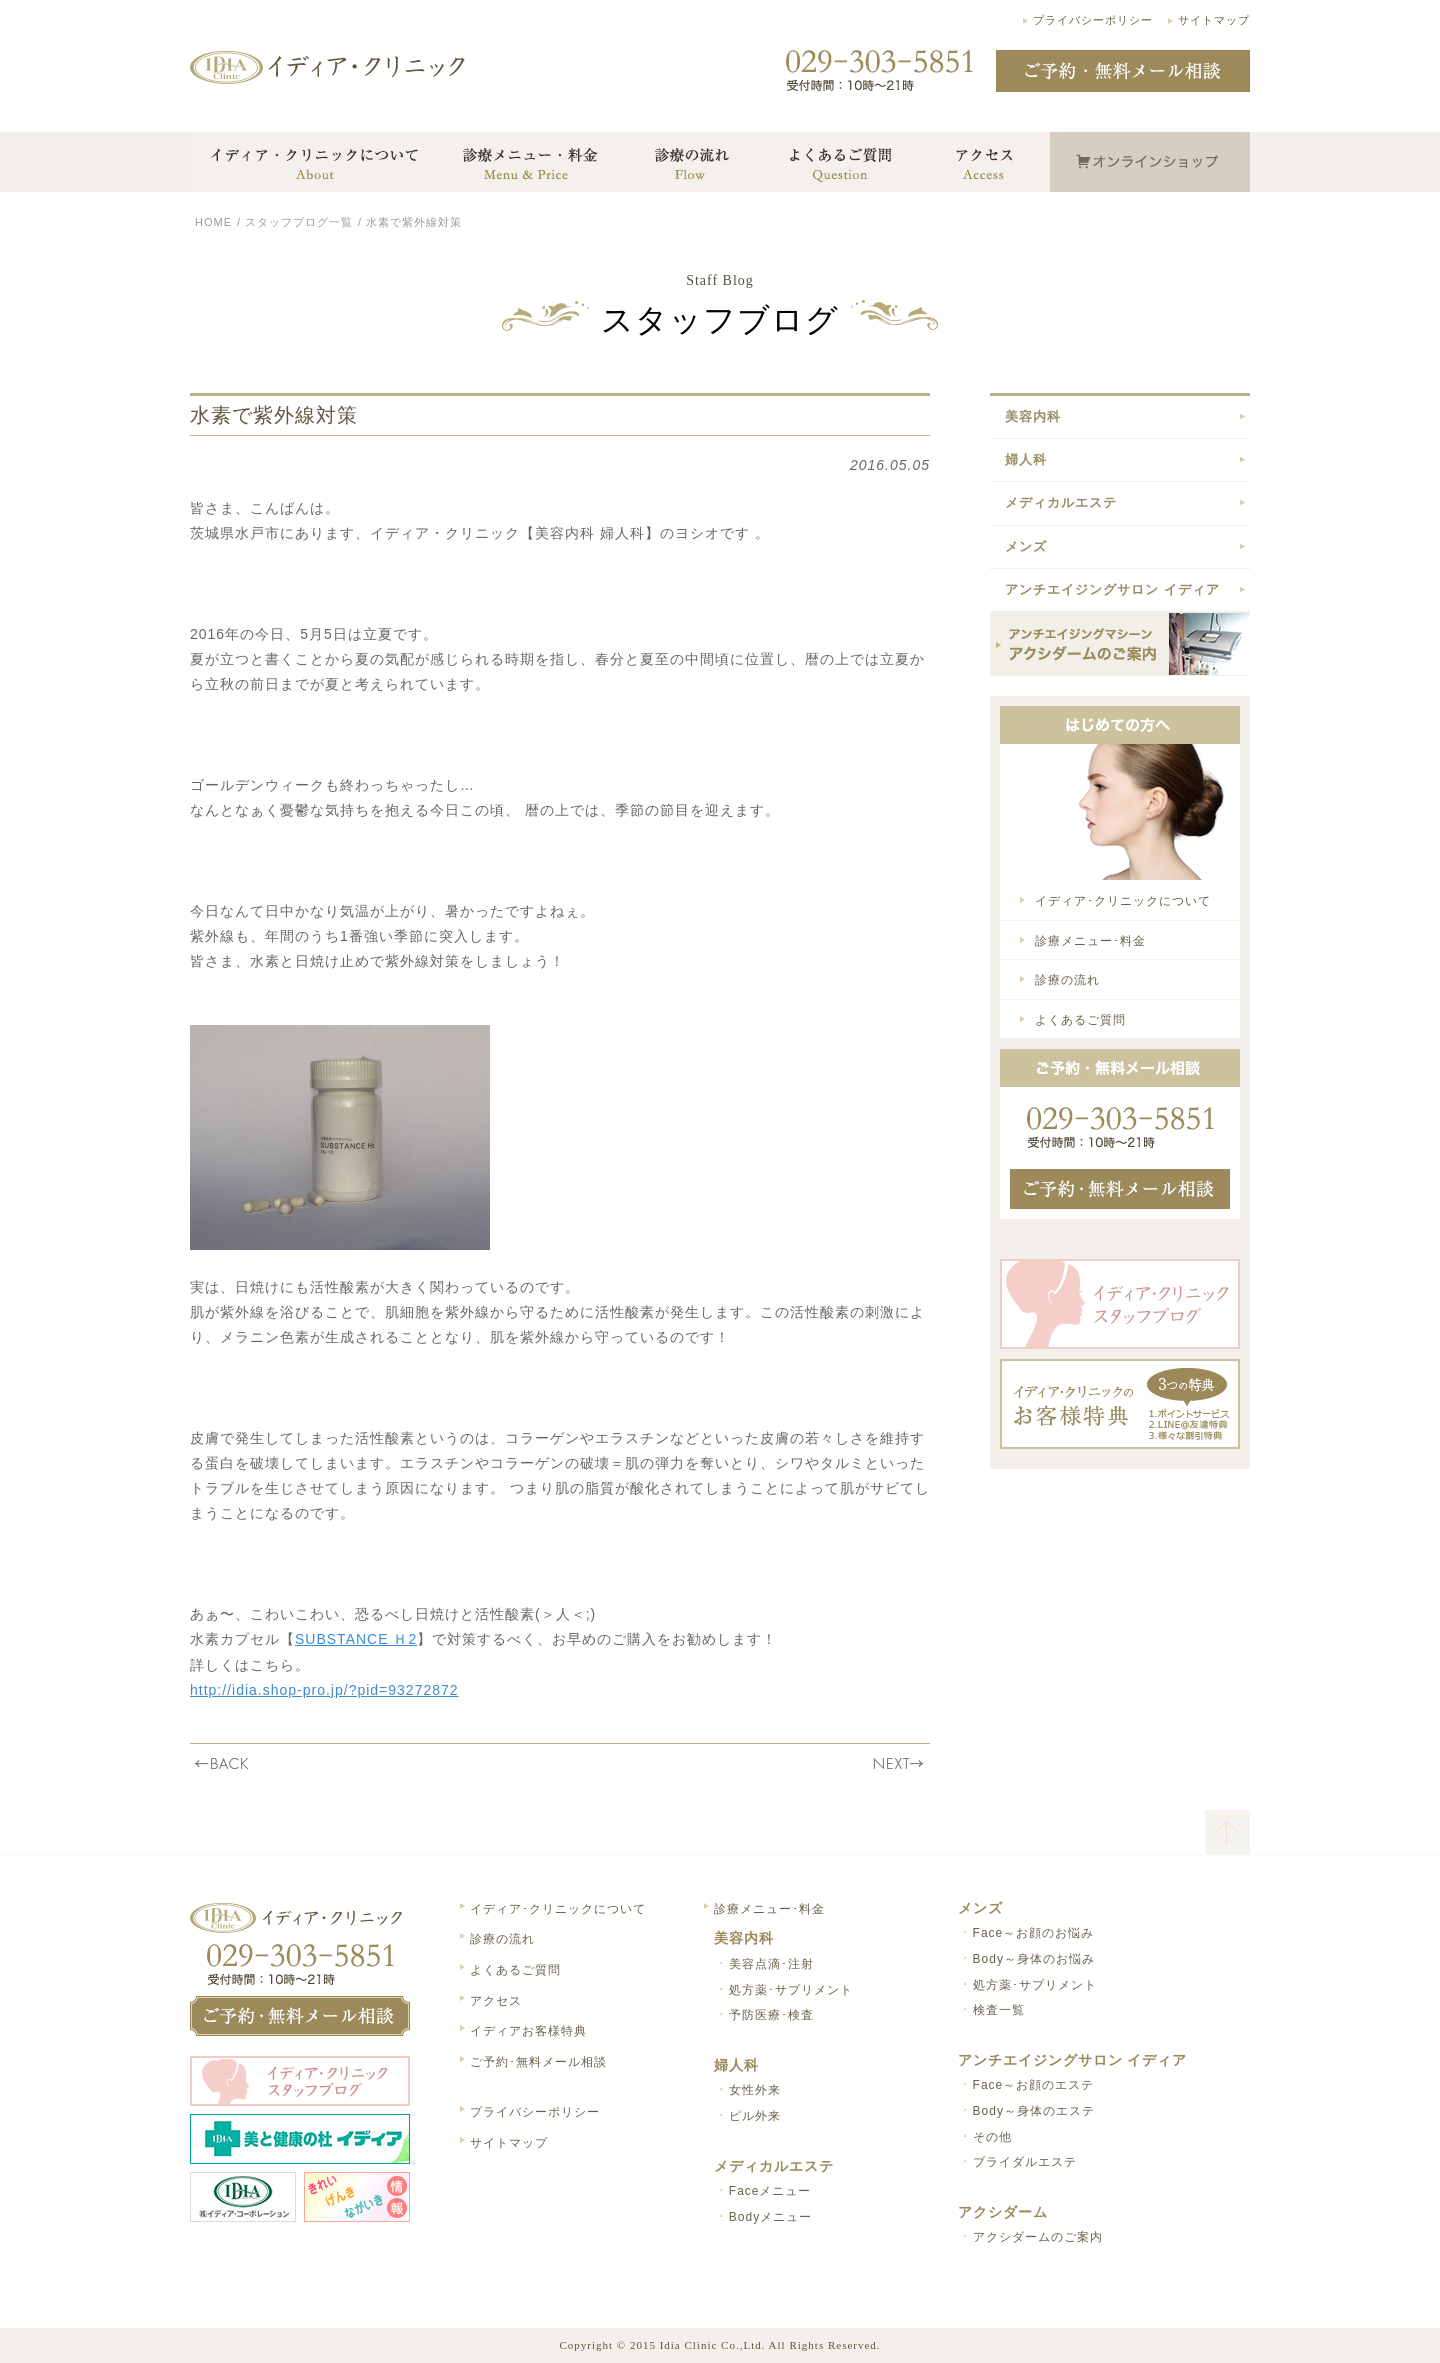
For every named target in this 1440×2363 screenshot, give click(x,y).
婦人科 (1026, 459)
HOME (213, 222)
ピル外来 (755, 2116)
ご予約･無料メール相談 (538, 2062)
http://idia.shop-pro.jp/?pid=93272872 (324, 1690)
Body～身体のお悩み (1034, 1959)
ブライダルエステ (1025, 2162)
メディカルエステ (1061, 502)
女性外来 (755, 2090)
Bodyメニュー (770, 2217)
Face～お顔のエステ (1034, 2085)
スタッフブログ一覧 (299, 222)
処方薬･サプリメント (791, 1990)
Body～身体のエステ (1034, 2111)
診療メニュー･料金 (1090, 941)
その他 (992, 2137)
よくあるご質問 (1080, 1020)
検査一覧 (999, 2010)
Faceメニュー (770, 2191)
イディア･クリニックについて (1123, 901)
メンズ (1026, 546)
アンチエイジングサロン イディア (1112, 589)
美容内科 (1033, 416)
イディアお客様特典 (528, 2031)
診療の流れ (1067, 980)
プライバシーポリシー (1093, 20)
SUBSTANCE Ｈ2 (356, 1639)
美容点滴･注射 (771, 1964)
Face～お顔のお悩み (1034, 1933)
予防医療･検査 (771, 2015)
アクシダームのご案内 (1038, 2237)
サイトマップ (1214, 20)
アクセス (496, 2001)
